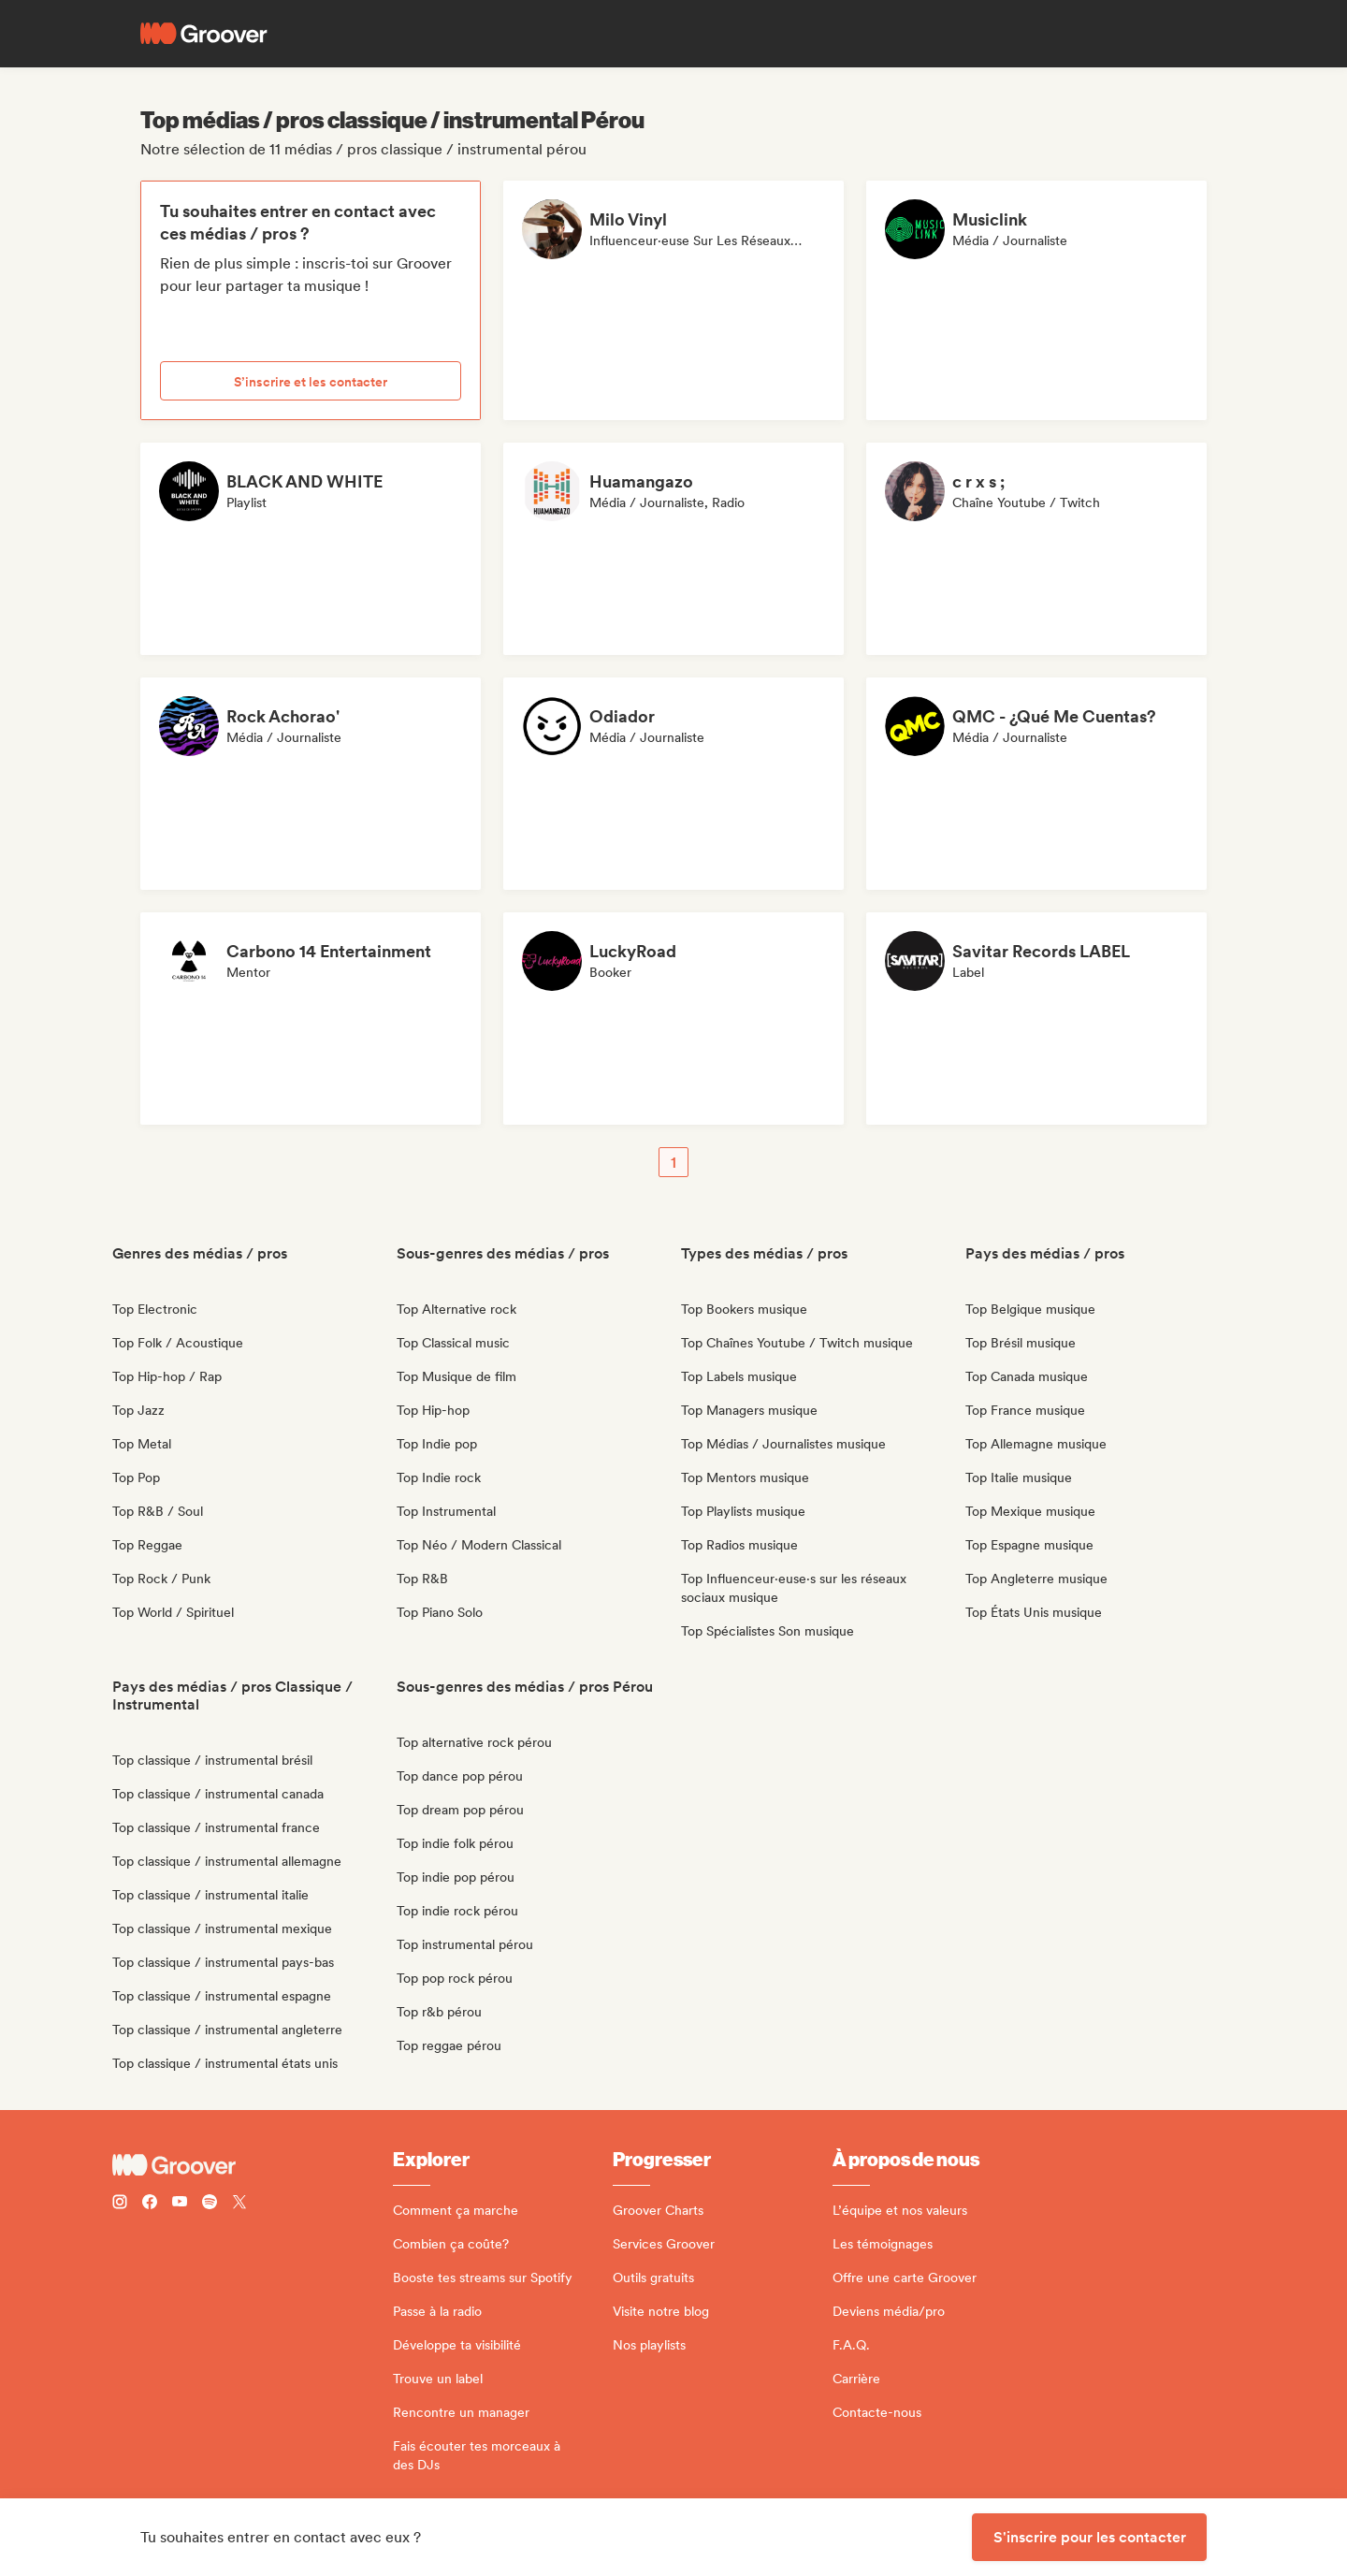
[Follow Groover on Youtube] (179, 2204)
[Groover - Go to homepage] (252, 2165)
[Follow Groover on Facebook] (149, 2204)
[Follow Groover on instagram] (119, 2204)
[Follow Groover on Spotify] (209, 2204)
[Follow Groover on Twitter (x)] (239, 2204)
